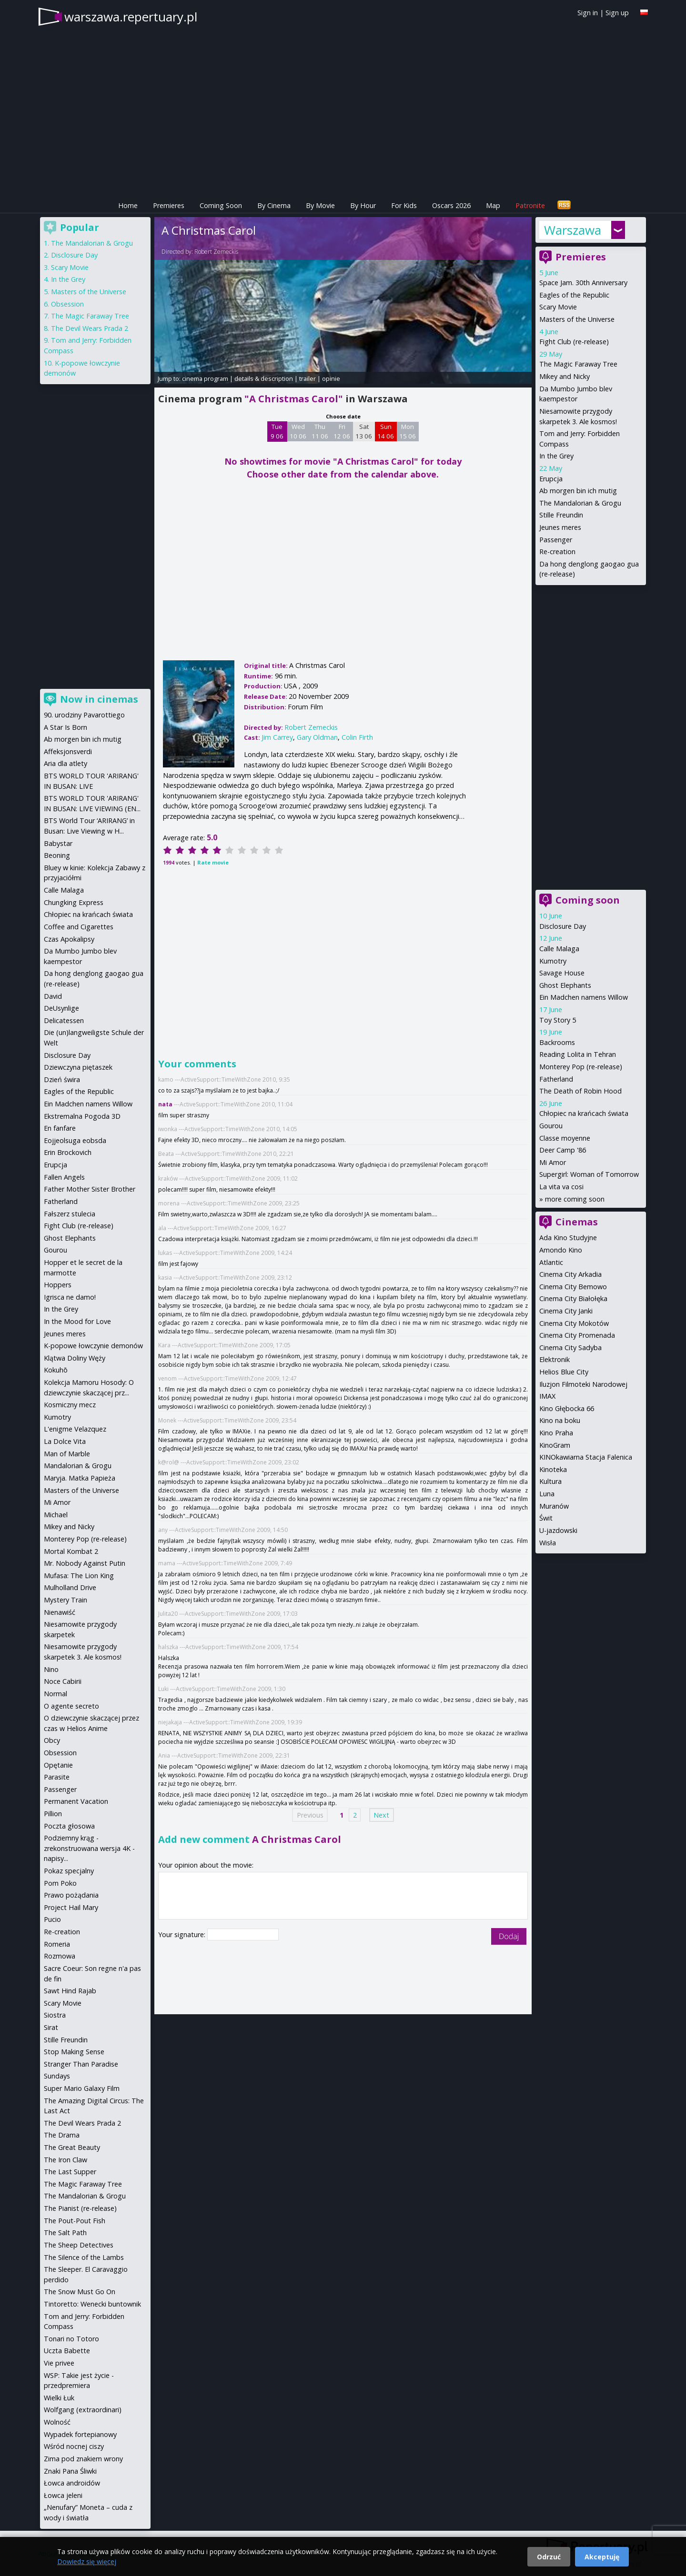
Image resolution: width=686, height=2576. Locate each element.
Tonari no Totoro (71, 2338)
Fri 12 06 (341, 431)
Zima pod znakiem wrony (83, 2458)
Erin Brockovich (67, 1152)
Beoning (57, 855)
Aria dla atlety (65, 763)
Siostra (55, 2014)
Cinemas (576, 1221)
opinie (331, 378)
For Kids (404, 205)
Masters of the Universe (577, 319)
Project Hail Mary (71, 1907)
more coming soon (575, 1198)
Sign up (617, 12)
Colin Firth (357, 737)
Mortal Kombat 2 (71, 1551)
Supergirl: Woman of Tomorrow (589, 1174)
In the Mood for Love (77, 1321)
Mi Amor (552, 1162)
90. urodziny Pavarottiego (84, 714)
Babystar (58, 843)
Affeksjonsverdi (68, 751)
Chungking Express (73, 902)
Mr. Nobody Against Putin (84, 1563)
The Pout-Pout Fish (74, 2220)
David (53, 996)
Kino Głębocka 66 (566, 1408)
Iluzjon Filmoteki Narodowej (583, 1384)
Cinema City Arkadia (570, 1274)
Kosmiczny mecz (70, 1404)
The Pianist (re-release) (80, 2208)
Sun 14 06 (385, 431)
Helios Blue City (563, 1371)
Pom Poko (60, 1883)
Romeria (57, 1944)
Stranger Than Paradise (81, 2064)
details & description (263, 378)
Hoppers (57, 1284)
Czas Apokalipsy (69, 939)
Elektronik (554, 1359)
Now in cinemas (99, 699)
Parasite (57, 1776)
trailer (307, 378)
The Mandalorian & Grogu (580, 502)
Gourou (551, 1125)
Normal (55, 1693)
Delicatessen (64, 1020)
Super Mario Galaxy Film (82, 2088)
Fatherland (556, 1079)
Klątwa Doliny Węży (74, 1358)
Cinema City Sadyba (570, 1347)
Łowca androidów (72, 2482)
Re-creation (557, 551)
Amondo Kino (560, 1249)
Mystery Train (65, 1599)
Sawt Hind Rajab (70, 1990)
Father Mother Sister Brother (89, 1189)
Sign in (587, 12)
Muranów (554, 1506)
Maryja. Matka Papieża (79, 1477)
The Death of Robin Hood (580, 1090)
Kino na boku (559, 1420)
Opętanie (58, 1765)
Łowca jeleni (63, 2495)
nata (165, 1104)
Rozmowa (59, 1955)
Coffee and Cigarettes (78, 926)
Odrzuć (549, 2556)
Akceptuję (602, 2556)
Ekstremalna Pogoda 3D (82, 1116)
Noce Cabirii (62, 1681)
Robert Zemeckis (216, 252)
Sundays (57, 2075)
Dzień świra (62, 1079)
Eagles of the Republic (574, 294)
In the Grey (556, 455)
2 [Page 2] (355, 1815)
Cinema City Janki (566, 1310)
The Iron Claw (65, 2159)
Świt (546, 1517)
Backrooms (557, 1042)
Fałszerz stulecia (69, 1213)
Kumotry (552, 960)
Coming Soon (221, 205)
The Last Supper (70, 2171)
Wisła (547, 1542)
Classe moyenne (564, 1138)
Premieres (168, 205)
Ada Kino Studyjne (568, 1237)
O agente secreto (71, 1706)
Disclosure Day (562, 926)
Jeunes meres (560, 527)
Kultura (550, 1481)
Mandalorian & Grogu (77, 1465)
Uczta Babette (67, 2350)
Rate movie (213, 862)
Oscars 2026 (451, 205)
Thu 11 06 (320, 431)
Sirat (51, 2027)
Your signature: (182, 1934)
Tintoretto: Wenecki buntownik (92, 2303)
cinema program (205, 378)
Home (128, 205)
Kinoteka (553, 1469)
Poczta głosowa (69, 1825)
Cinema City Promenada (577, 1335)
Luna (547, 1493)
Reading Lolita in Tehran (577, 1054)
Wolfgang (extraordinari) (82, 2409)
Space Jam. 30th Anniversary (583, 282)
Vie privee (59, 2362)
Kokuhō (56, 1369)
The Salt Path (65, 2232)
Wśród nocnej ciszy (74, 2446)
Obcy (52, 1740)
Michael (56, 1514)
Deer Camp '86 (562, 1149)
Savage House (562, 972)
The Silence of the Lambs (84, 2257)
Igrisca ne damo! (70, 1297)
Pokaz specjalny (69, 1870)
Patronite (530, 205)
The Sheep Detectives (78, 2244)
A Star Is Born (65, 727)
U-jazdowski (558, 1530)
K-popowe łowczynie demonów (93, 1345)
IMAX (547, 1396)
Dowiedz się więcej (86, 2561)
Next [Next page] (381, 1815)
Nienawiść (59, 1612)
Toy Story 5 (557, 1019)
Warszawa (572, 230)
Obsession (67, 303)
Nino (51, 1669)
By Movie (320, 205)
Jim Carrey (277, 737)
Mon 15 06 (407, 431)
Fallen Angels (64, 1177)
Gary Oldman (317, 737)
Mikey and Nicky (564, 376)
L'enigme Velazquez (75, 1428)
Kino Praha (556, 1432)
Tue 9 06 (277, 431)
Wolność (57, 2422)
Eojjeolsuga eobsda (75, 1140)
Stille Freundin (561, 514)
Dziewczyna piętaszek (78, 1067)
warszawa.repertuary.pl (130, 16)
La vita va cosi (561, 1186)
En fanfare (60, 1128)
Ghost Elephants (565, 985)
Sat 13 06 (363, 431)
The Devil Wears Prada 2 (89, 328)
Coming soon (587, 900)
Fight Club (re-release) (574, 341)
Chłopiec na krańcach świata (583, 1113)
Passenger (555, 539)
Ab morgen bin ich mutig (578, 490)
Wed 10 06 (298, 431)
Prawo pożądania (71, 1895)
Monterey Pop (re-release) (580, 1066)
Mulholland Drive (70, 1587)
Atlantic (551, 1262)
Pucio (52, 1919)
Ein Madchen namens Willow (583, 997)
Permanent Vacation (76, 1801)
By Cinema (274, 205)
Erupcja (551, 478)
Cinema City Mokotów (574, 1323)
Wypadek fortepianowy (80, 2434)
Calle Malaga (559, 948)
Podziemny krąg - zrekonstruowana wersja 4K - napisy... (89, 1848)
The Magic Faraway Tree (578, 363)
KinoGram (554, 1445)
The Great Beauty (72, 2147)
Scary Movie (558, 306)
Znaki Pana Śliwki (70, 2471)
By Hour (363, 205)
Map (493, 205)
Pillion (53, 1813)
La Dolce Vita (65, 1441)
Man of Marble (67, 1453)
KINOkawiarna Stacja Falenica (585, 1457)
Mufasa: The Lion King (79, 1575)
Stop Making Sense (74, 2051)
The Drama (62, 2134)
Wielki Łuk (59, 2397)
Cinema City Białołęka (573, 1298)
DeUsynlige (61, 1008)
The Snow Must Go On (79, 2291)
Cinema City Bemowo (573, 1286)
